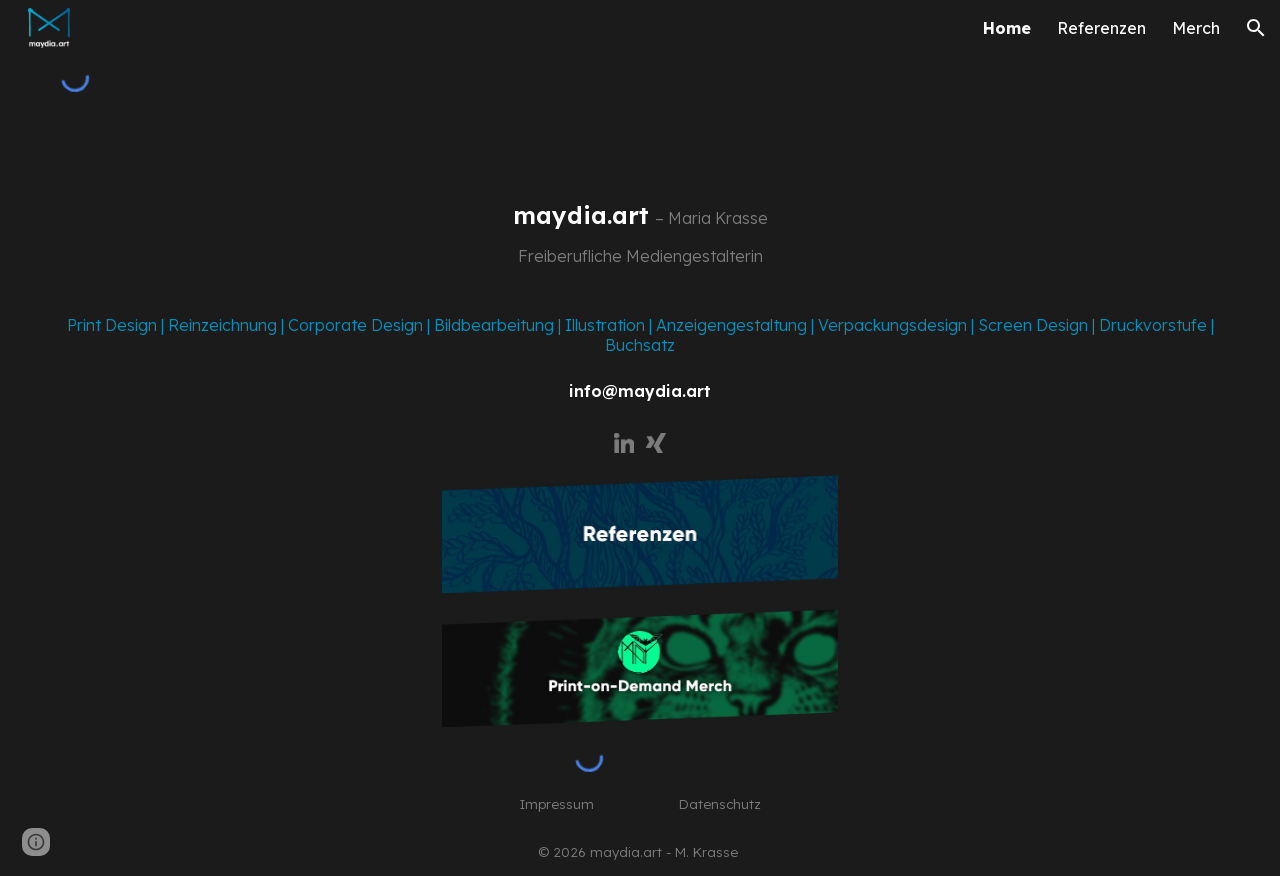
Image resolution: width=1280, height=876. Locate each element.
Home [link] (1007, 28)
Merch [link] (1196, 28)
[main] (640, 235)
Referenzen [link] (1101, 28)
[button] (1256, 28)
